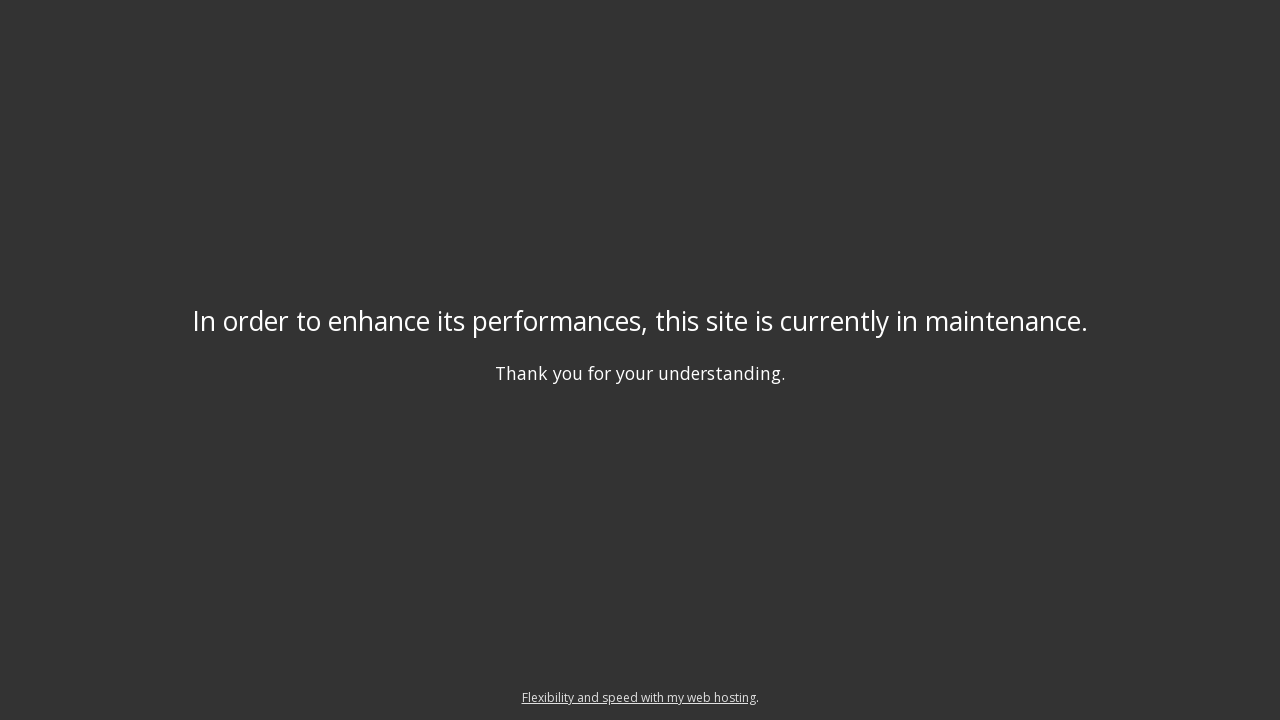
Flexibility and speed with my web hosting (639, 697)
